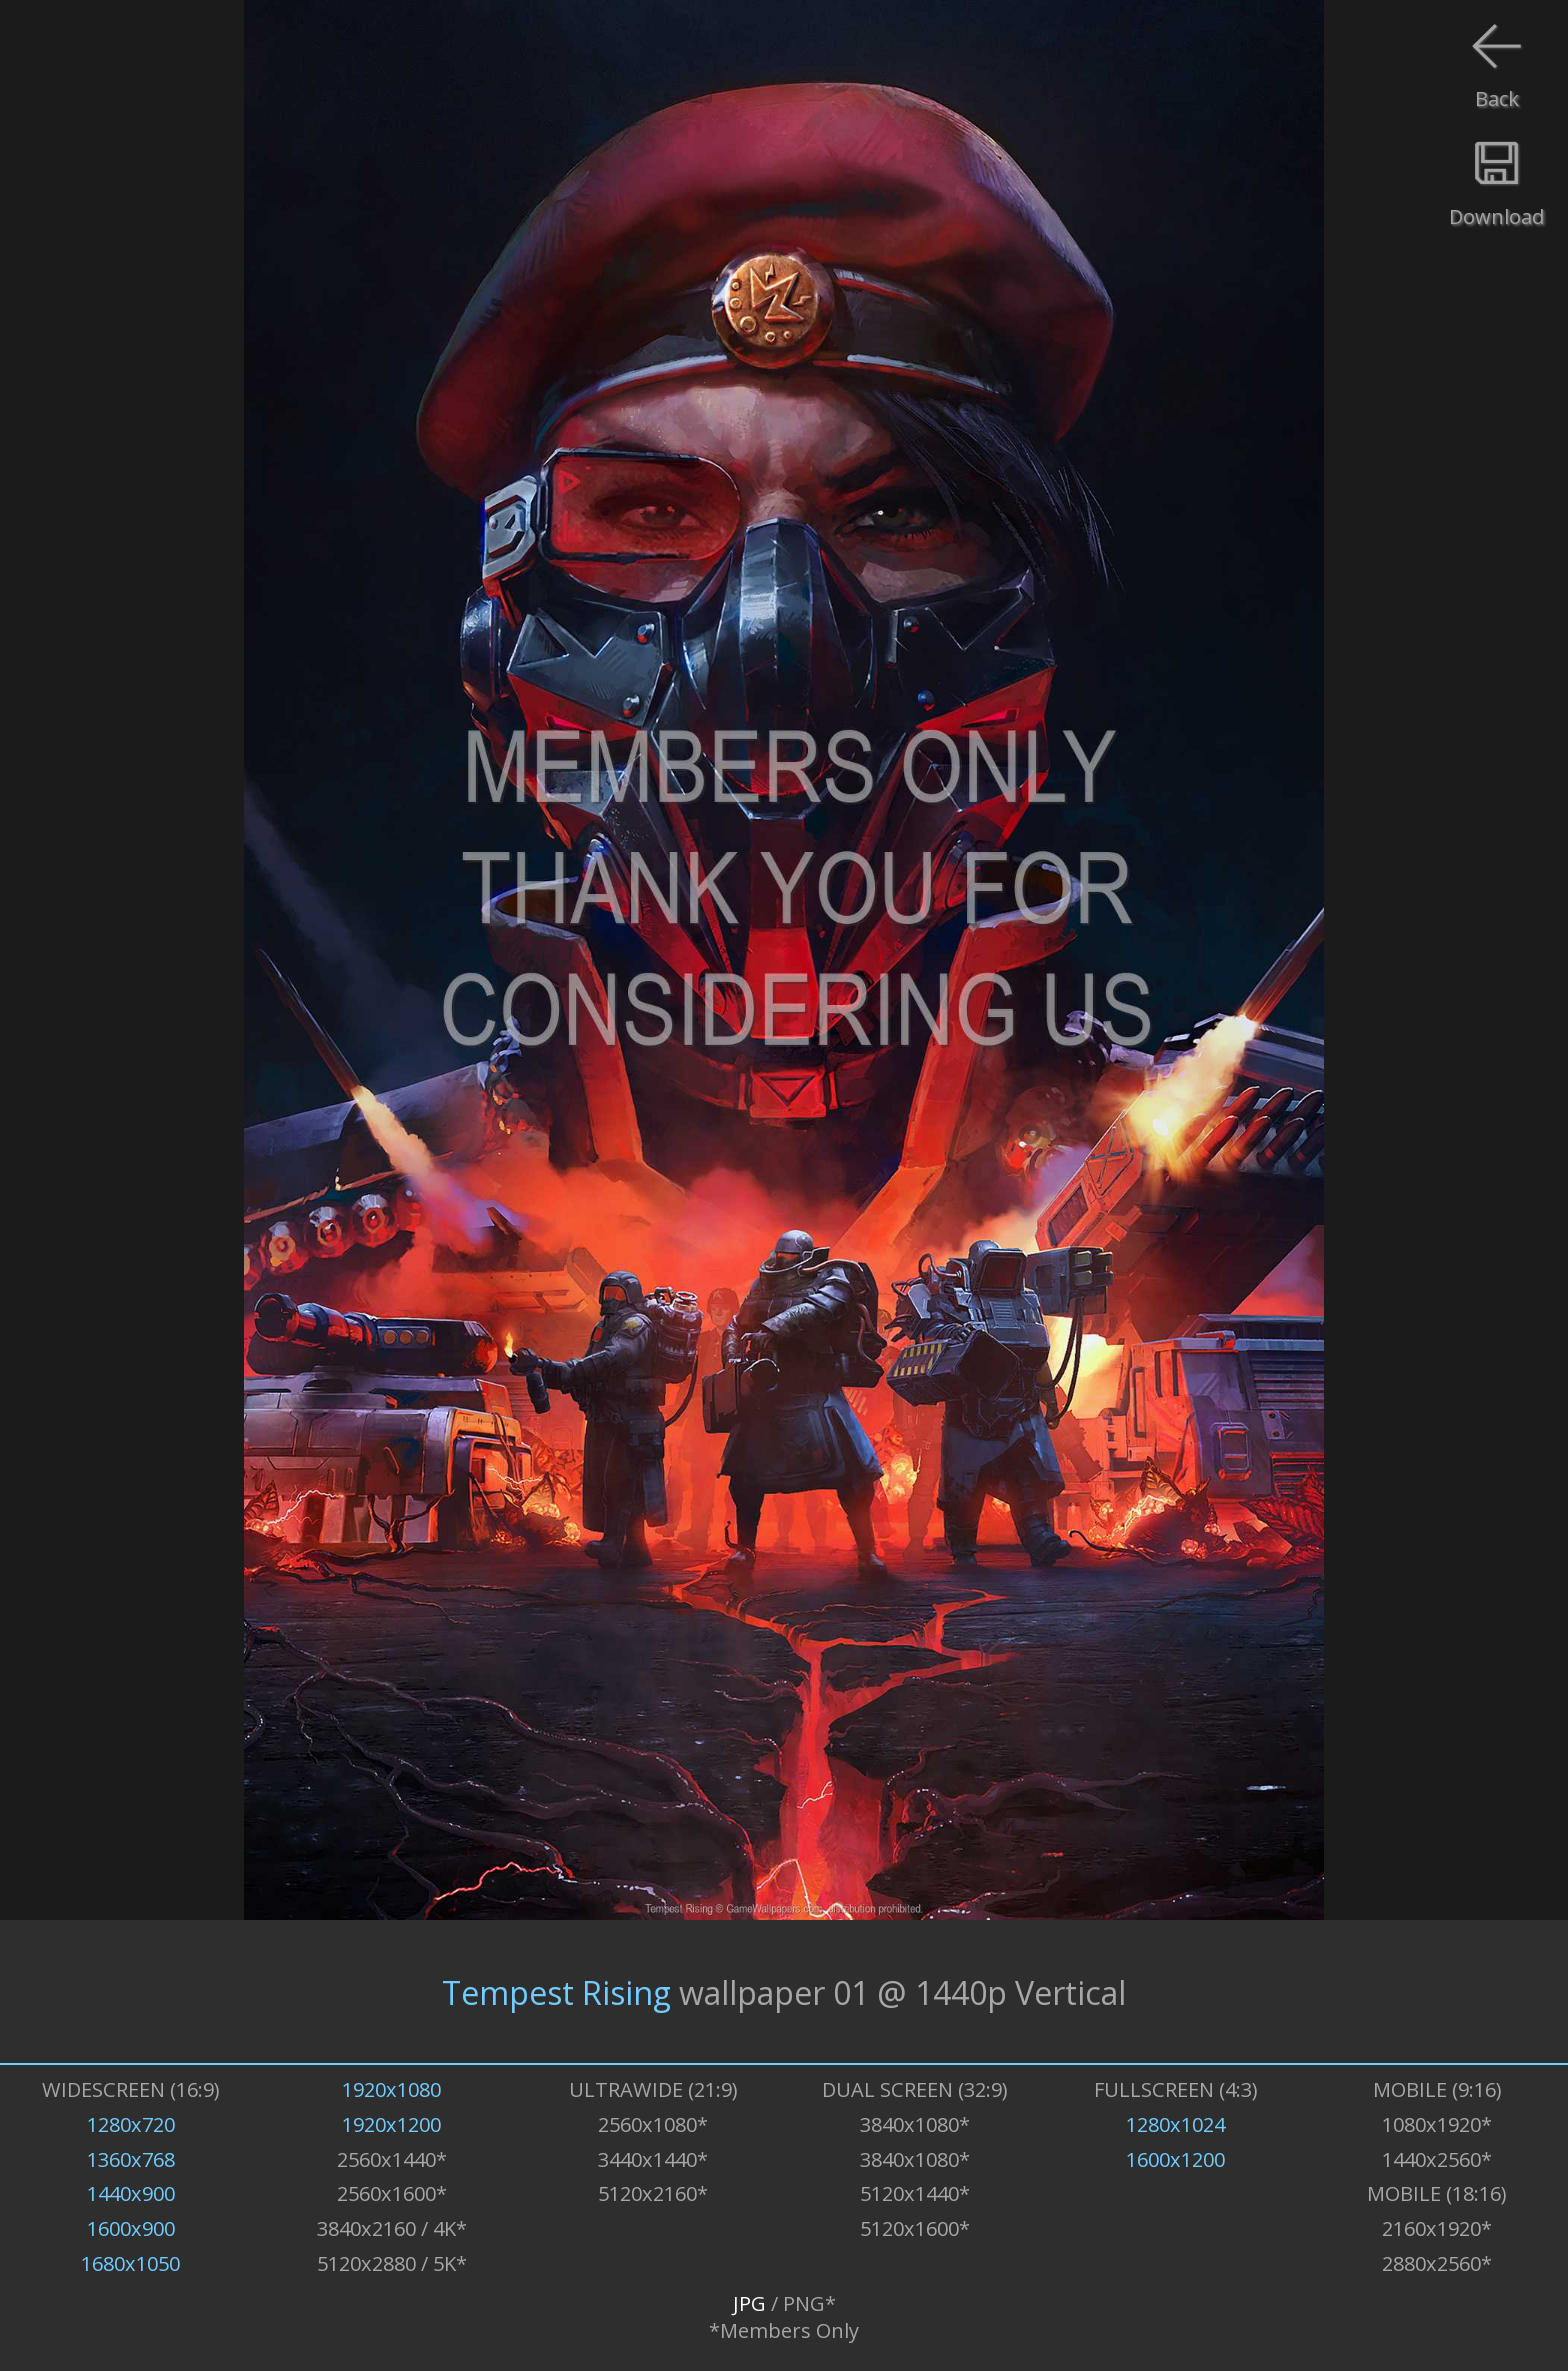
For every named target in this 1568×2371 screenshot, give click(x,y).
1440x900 (131, 2193)
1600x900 (131, 2228)
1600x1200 (1175, 2159)
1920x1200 (391, 2124)
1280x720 (131, 2124)
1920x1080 (391, 2089)
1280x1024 (1175, 2124)
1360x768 (131, 2159)
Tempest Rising (556, 1991)
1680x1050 (130, 2263)
